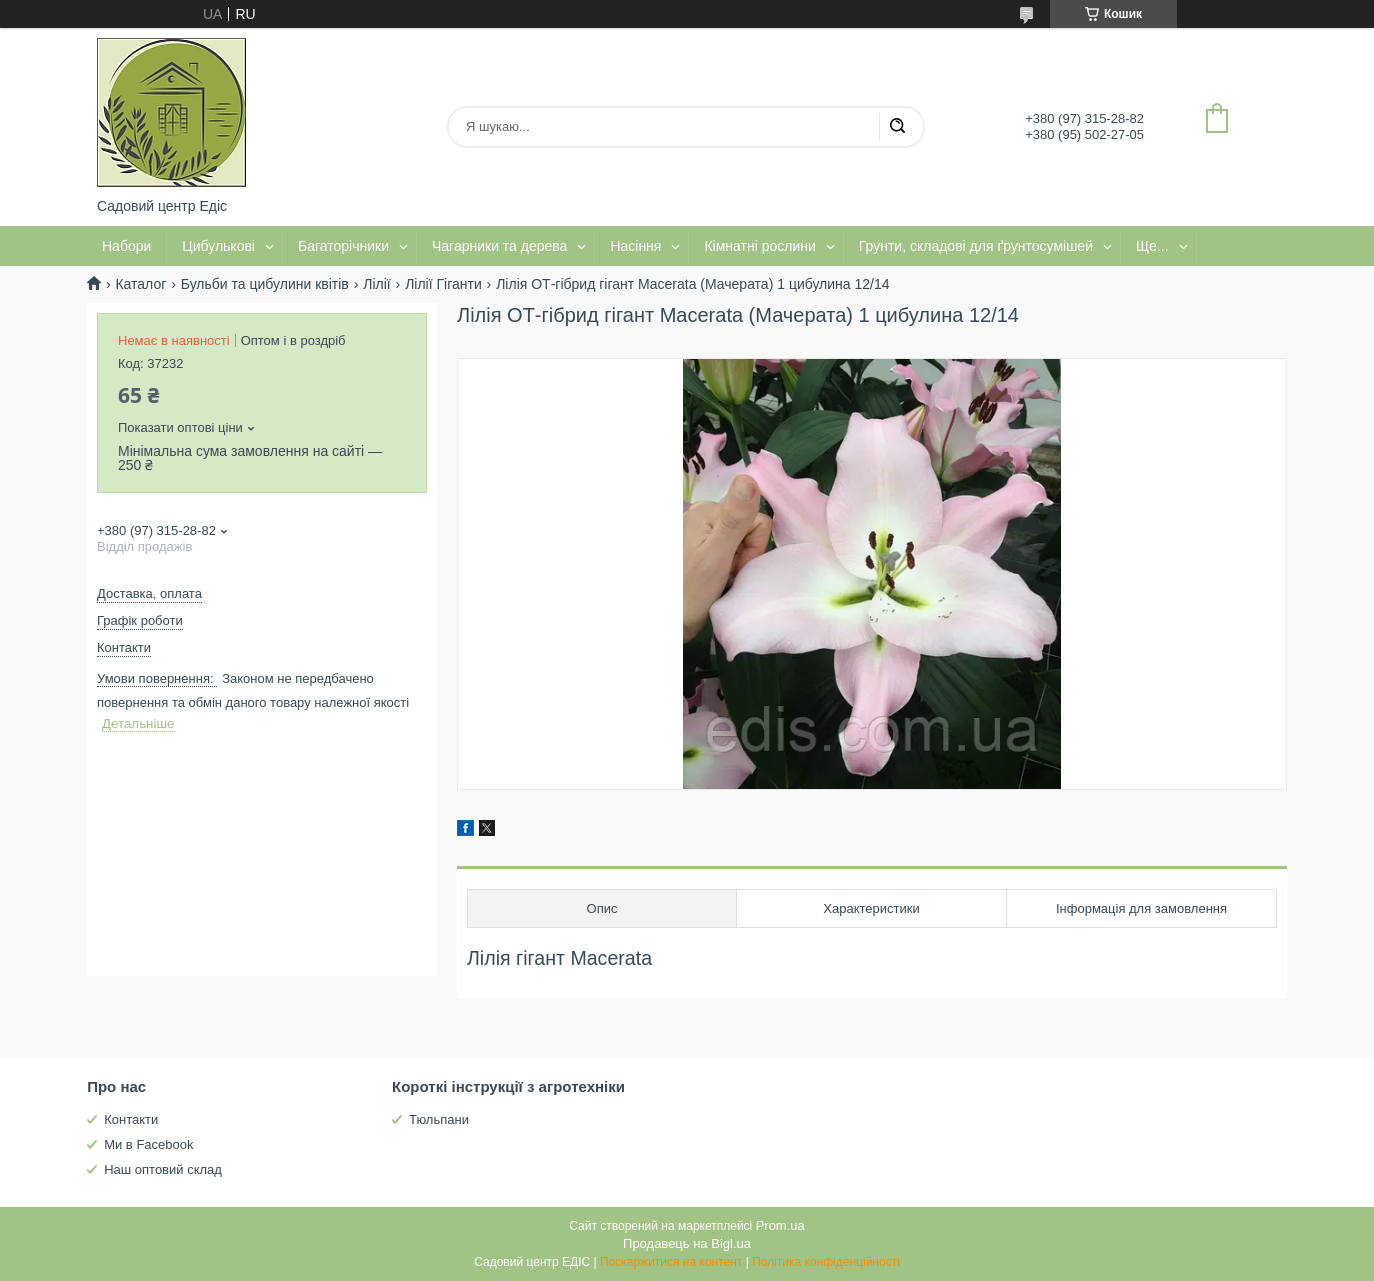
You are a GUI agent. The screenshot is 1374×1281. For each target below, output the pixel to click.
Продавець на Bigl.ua (687, 1243)
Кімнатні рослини (759, 246)
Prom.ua (780, 1225)
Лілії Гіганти (443, 284)
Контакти (131, 1119)
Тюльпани (439, 1119)
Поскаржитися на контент (671, 1262)
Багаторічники (343, 246)
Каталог (140, 284)
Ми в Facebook (148, 1144)
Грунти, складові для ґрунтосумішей (976, 246)
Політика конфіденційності (826, 1262)
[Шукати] (897, 127)
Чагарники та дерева (499, 246)
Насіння (635, 246)
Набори (126, 246)
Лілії (376, 284)
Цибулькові (218, 246)
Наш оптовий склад (163, 1169)
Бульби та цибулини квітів (265, 284)
